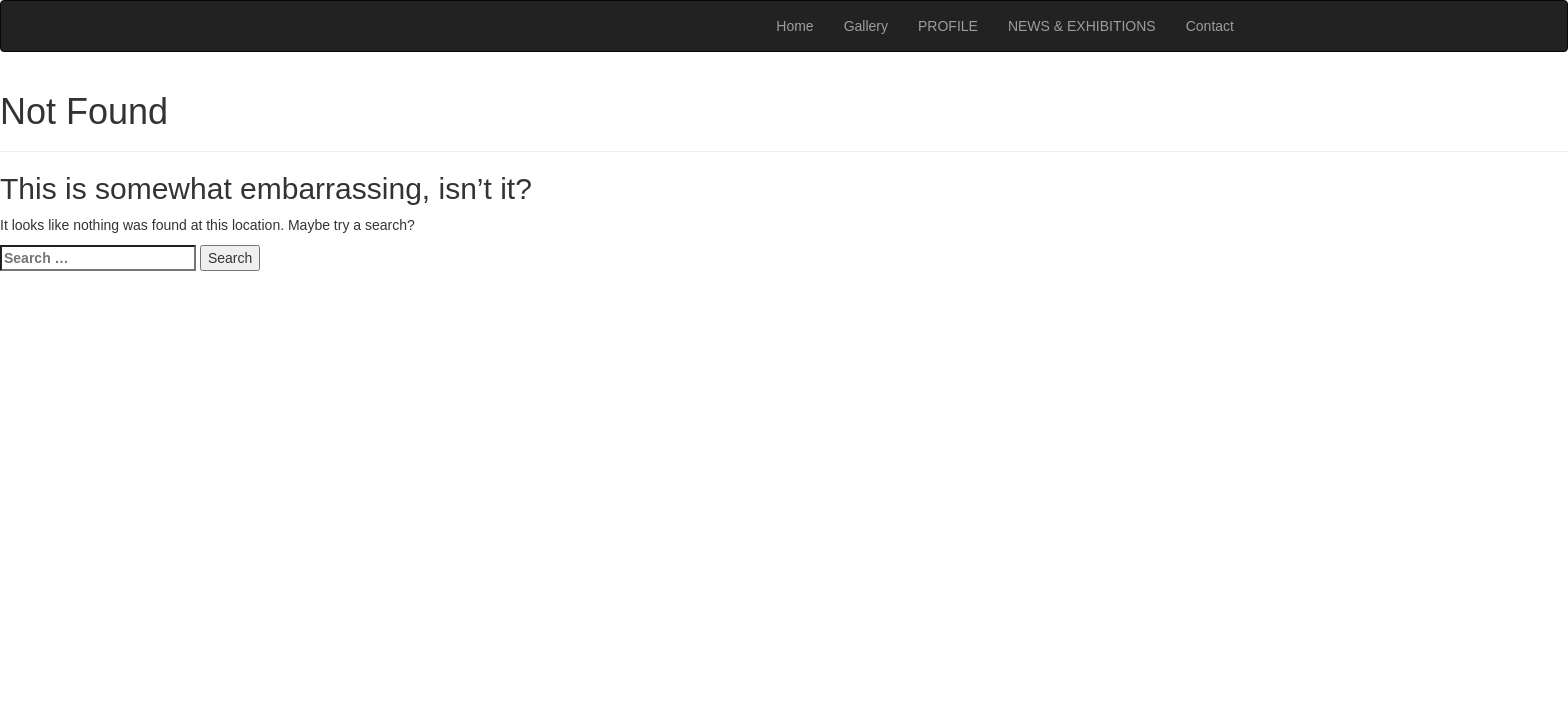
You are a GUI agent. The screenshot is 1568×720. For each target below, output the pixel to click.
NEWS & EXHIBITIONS (1082, 26)
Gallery (866, 26)
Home (794, 26)
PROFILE (948, 26)
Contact (1210, 26)
